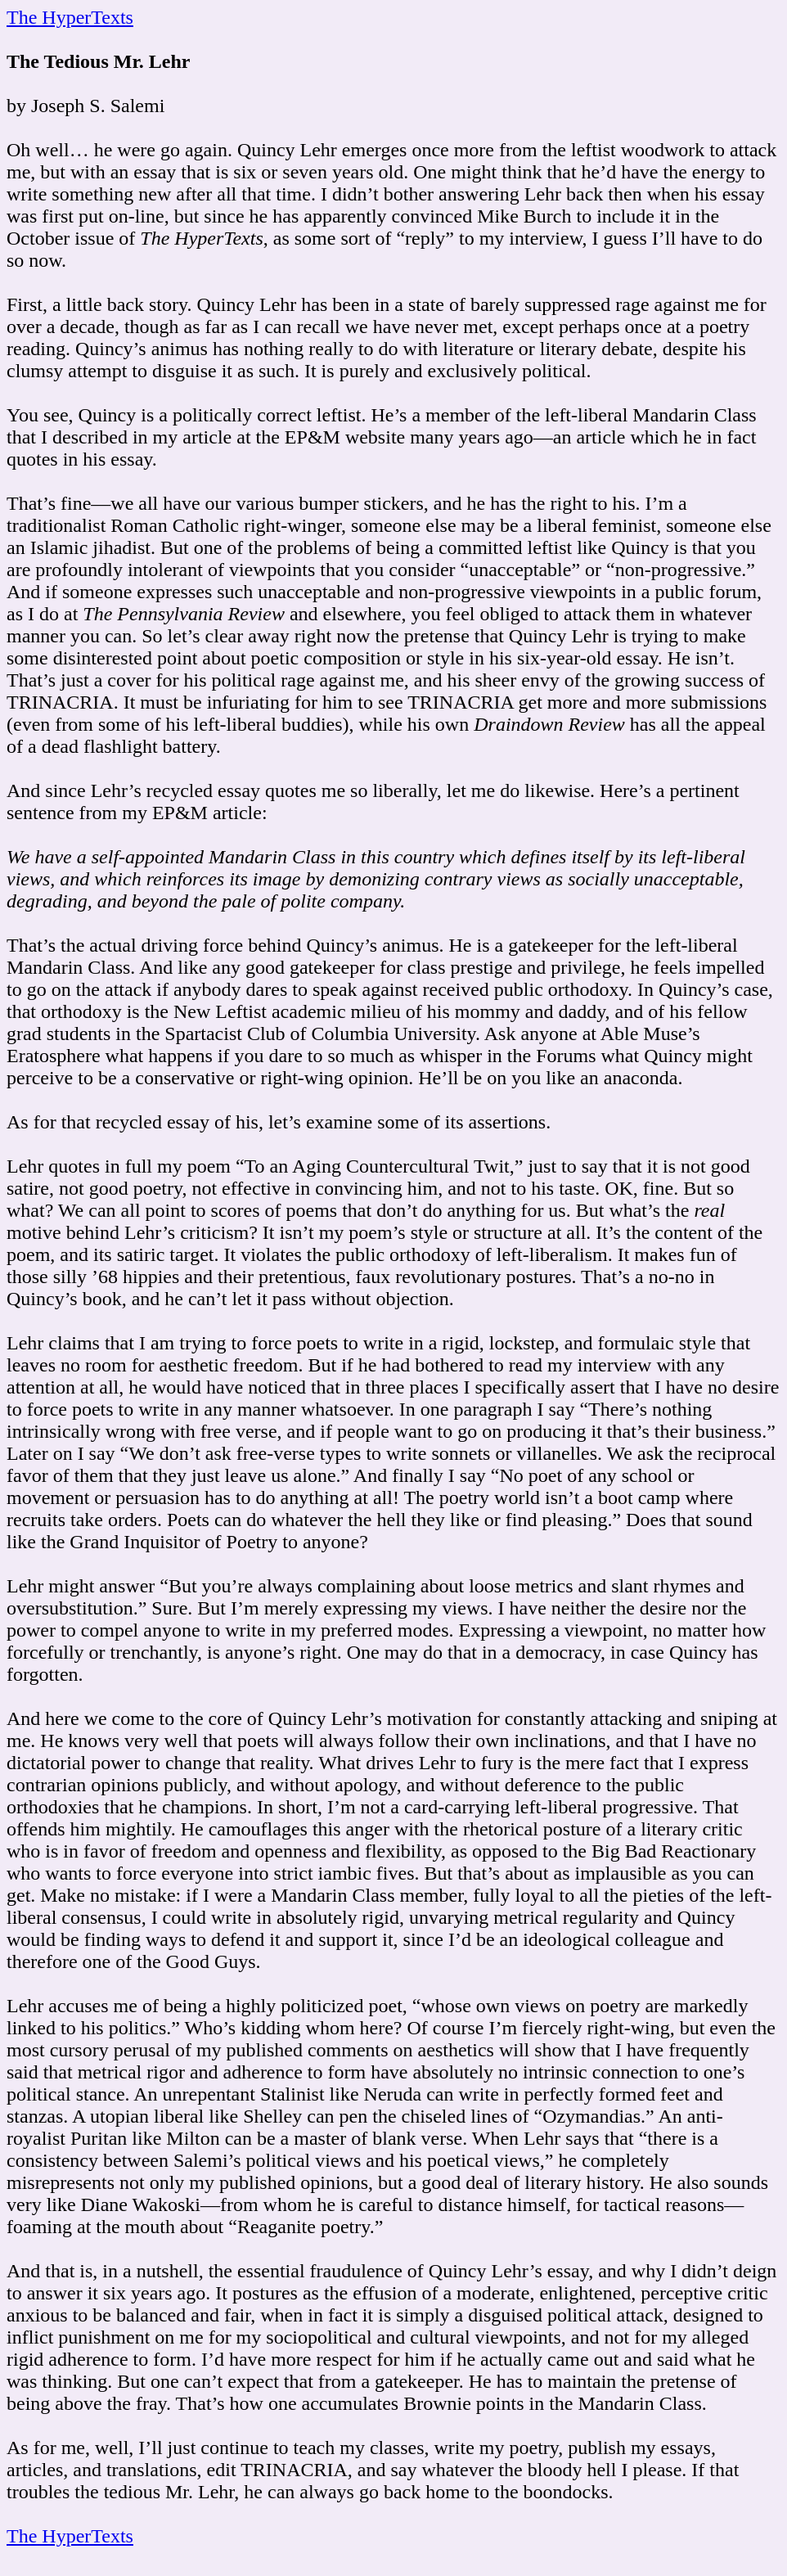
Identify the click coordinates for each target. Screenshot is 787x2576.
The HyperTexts (70, 17)
